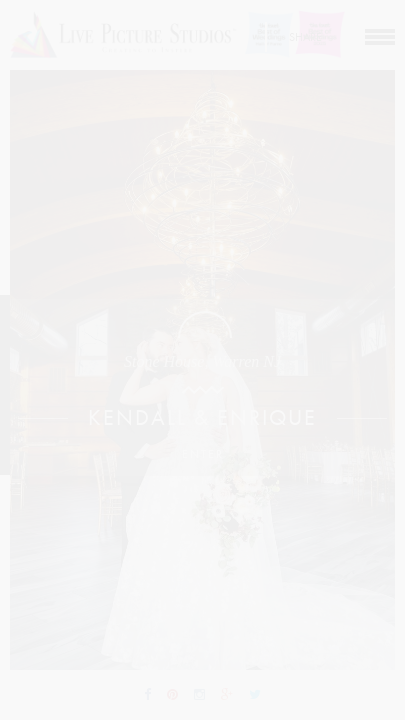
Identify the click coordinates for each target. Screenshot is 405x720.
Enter (203, 454)
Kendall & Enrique (202, 418)
